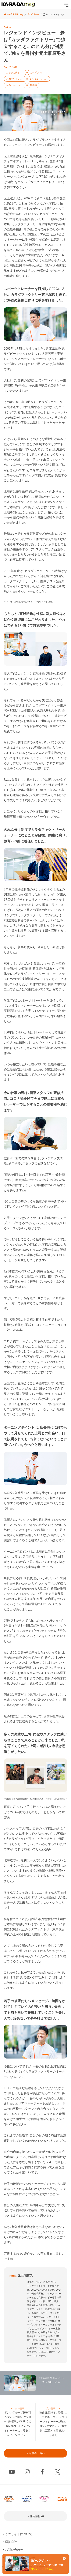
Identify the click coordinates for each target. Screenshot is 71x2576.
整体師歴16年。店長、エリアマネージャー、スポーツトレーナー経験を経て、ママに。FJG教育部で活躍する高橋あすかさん (53, 2424)
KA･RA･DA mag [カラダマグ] (18, 4)
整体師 (33, 85)
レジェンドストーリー (40, 78)
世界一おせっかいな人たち (16, 85)
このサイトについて (18, 2534)
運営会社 (11, 2542)
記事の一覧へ (37, 2453)
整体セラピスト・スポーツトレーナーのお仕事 (47, 2565)
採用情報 (35, 2516)
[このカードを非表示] (64, 2558)
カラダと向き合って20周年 (16, 72)
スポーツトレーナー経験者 (16, 78)
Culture (7, 27)
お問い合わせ (14, 2549)
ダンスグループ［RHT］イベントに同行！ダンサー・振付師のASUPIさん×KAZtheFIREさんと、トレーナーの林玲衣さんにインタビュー (18, 2424)
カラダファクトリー (40, 72)
